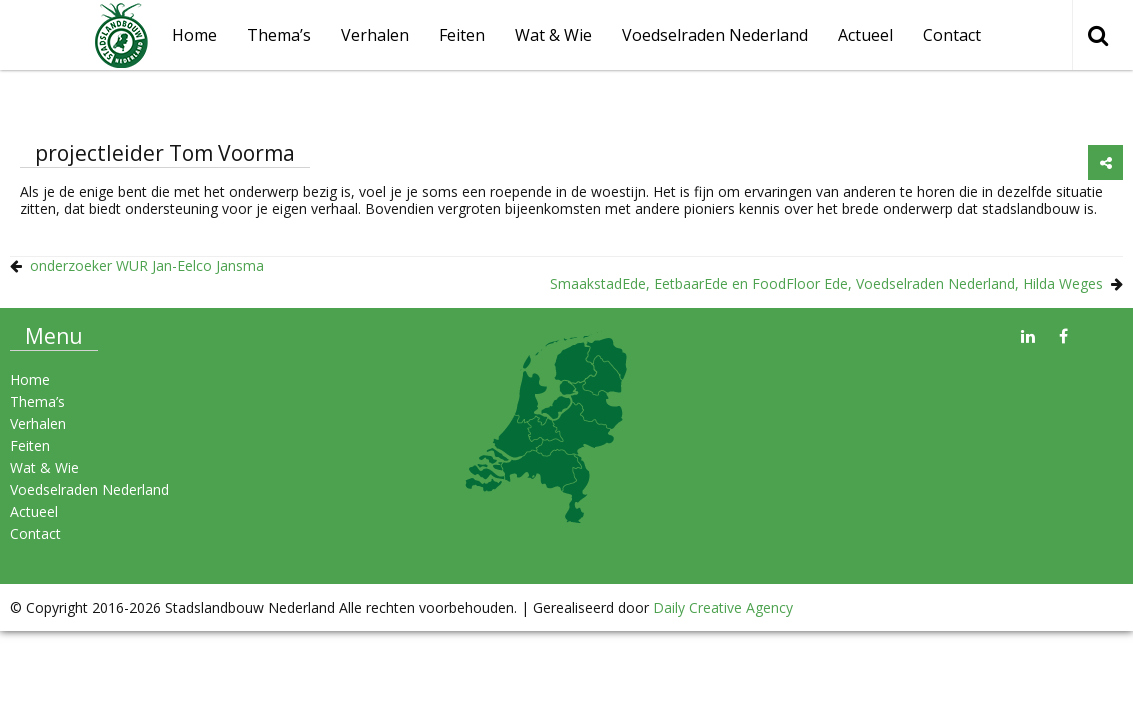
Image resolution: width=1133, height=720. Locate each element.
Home (30, 379)
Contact (952, 35)
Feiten (462, 35)
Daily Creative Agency (723, 607)
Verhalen (375, 35)
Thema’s (279, 35)
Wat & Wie (553, 35)
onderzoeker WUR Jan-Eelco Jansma (147, 265)
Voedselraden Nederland (715, 35)
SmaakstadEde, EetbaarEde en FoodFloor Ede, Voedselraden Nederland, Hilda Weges (826, 283)
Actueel (865, 35)
